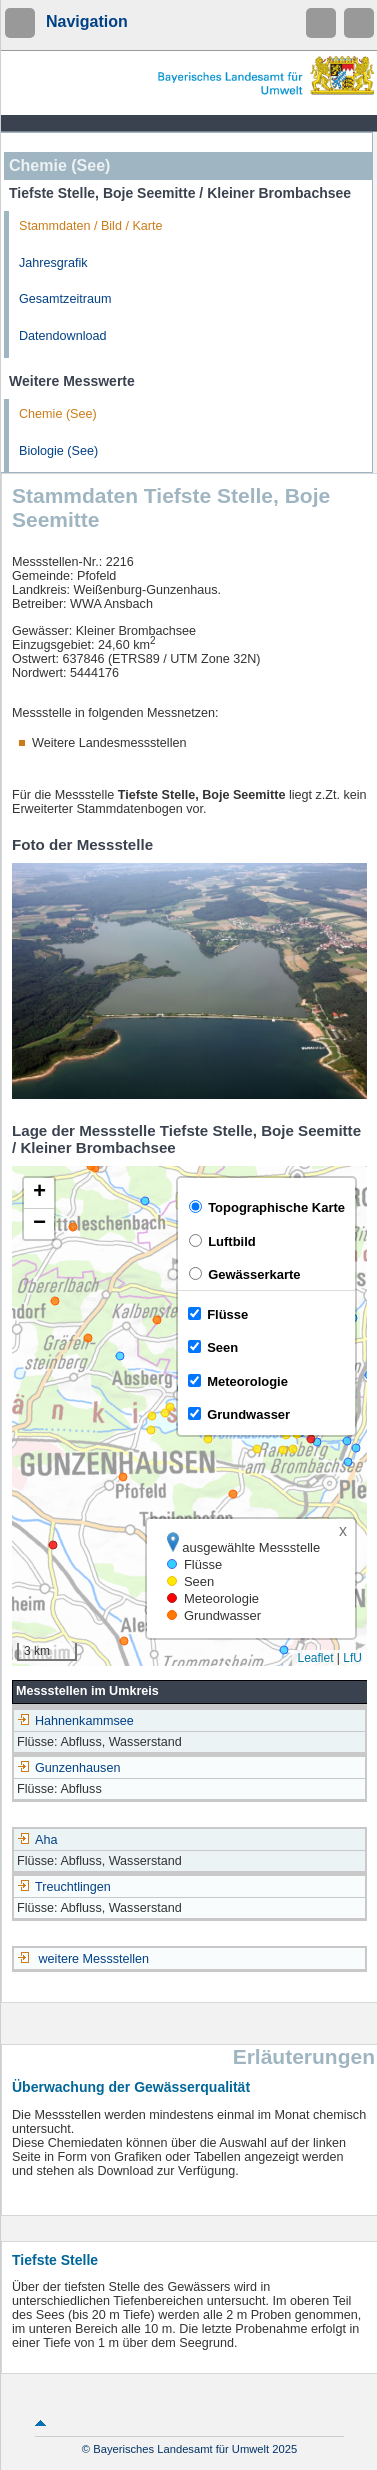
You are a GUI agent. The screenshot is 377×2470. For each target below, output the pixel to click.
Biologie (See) (58, 451)
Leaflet (315, 1658)
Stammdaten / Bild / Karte (91, 226)
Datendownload (63, 336)
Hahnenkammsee (75, 1721)
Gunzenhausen (68, 1768)
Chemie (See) (58, 414)
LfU (352, 1658)
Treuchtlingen (64, 1887)
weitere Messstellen (94, 1959)
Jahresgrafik (53, 263)
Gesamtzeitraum (65, 299)
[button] (39, 1193)
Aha (37, 1840)
